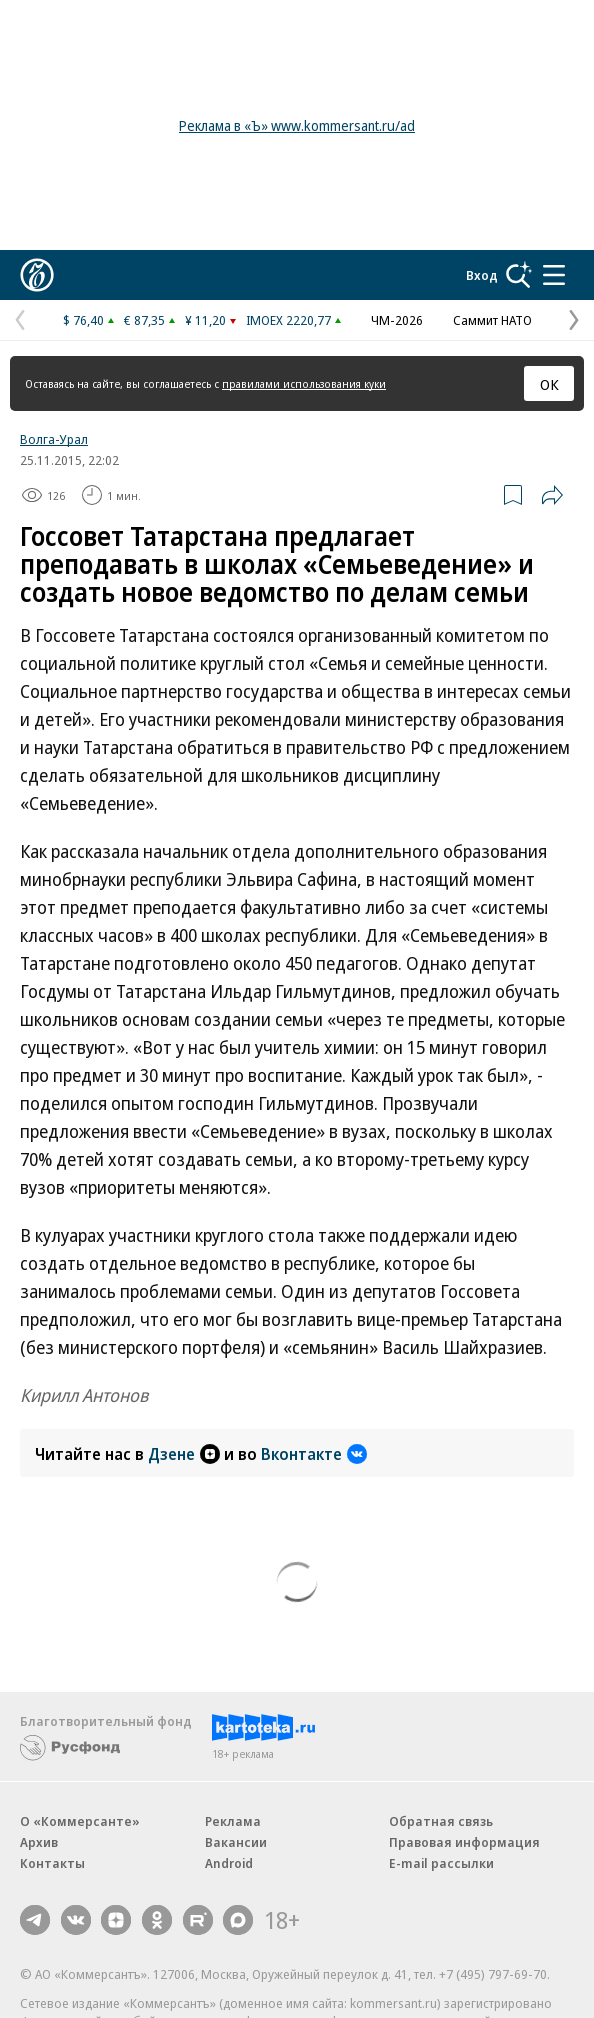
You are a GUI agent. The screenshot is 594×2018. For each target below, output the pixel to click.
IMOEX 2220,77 (288, 320)
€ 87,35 (144, 320)
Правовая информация (464, 1842)
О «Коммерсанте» (80, 1821)
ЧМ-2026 (397, 320)
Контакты (52, 1863)
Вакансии (236, 1842)
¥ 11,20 (205, 320)
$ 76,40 (83, 320)
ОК (549, 384)
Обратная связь (441, 1821)
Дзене (184, 1454)
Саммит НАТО (492, 320)
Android (229, 1863)
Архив (39, 1842)
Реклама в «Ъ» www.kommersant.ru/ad (297, 125)
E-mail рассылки (441, 1863)
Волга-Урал (54, 439)
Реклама (233, 1821)
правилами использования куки (304, 383)
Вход (482, 275)
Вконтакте (314, 1454)
